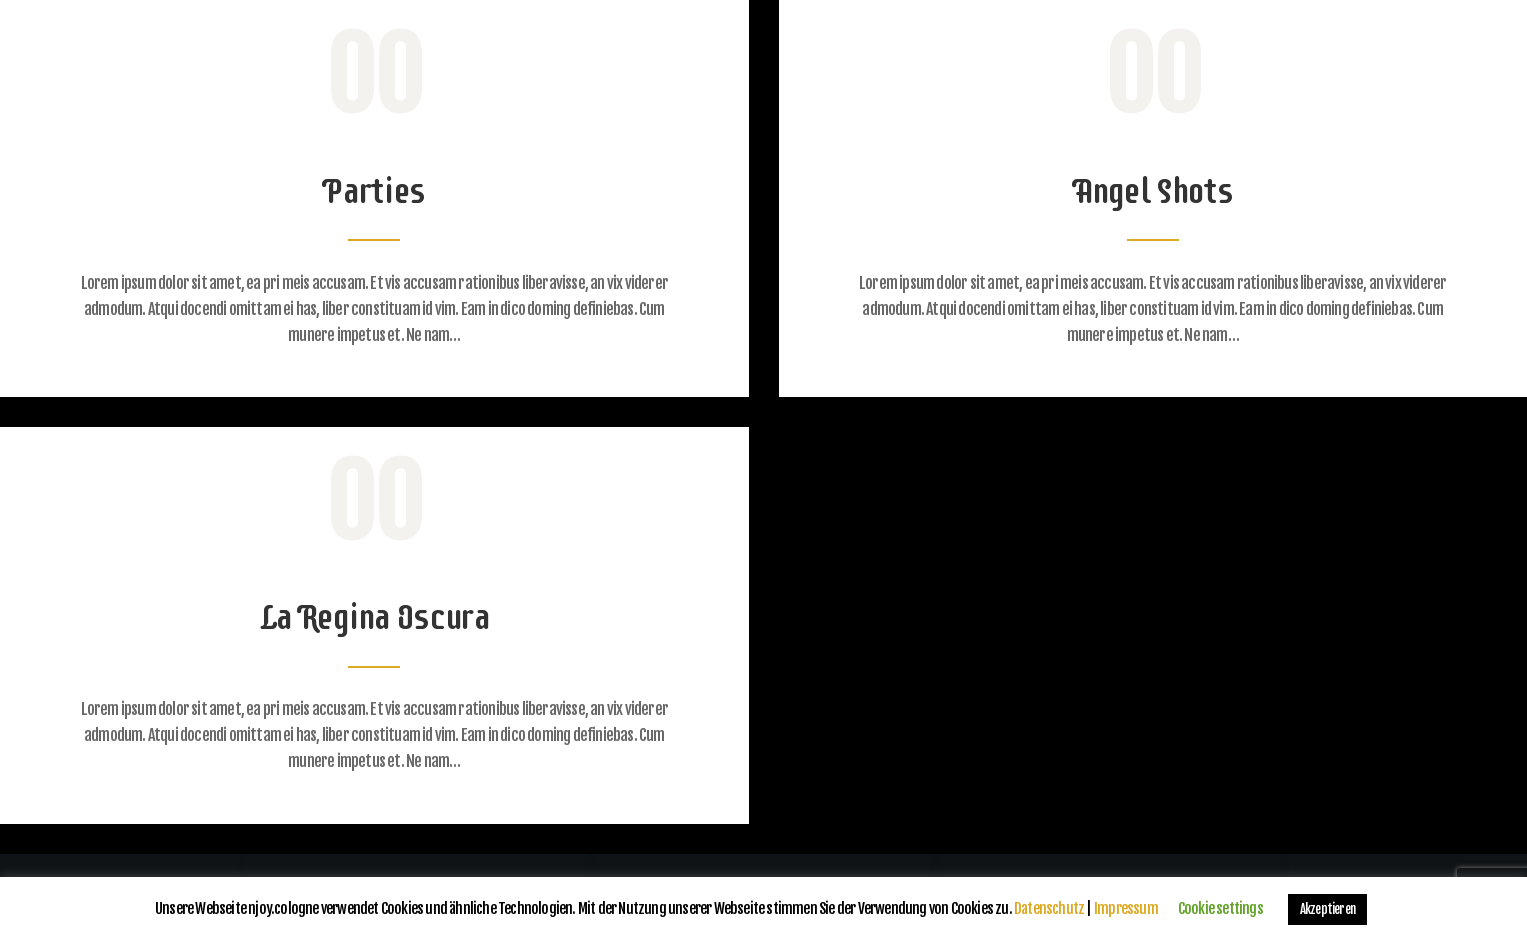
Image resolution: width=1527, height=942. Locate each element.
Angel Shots (1153, 190)
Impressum (1126, 908)
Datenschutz (1049, 908)
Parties (374, 190)
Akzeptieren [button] (1327, 909)
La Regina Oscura (374, 616)
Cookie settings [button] (1220, 908)
